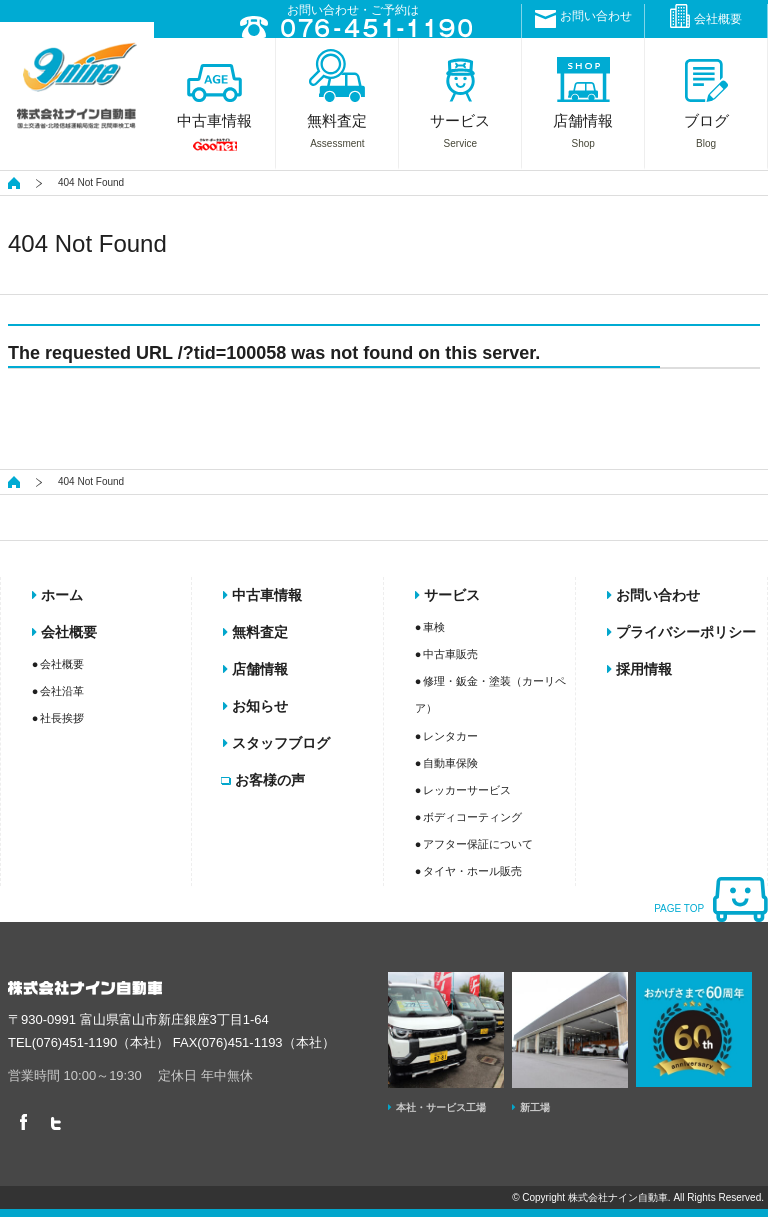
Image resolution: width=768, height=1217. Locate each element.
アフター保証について (478, 844)
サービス (447, 595)
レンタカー (450, 736)
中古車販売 (450, 654)
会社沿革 (62, 691)
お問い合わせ (583, 18)
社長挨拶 (62, 718)
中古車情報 (262, 595)
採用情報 (639, 669)
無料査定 (255, 632)
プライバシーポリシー (681, 632)
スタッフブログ (276, 743)
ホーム (57, 595)
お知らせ (255, 706)
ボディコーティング (472, 817)
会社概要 (706, 16)
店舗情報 (255, 669)
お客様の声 (264, 780)
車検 (434, 627)
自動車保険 (450, 763)
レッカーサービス (467, 790)
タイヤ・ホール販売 (472, 871)
